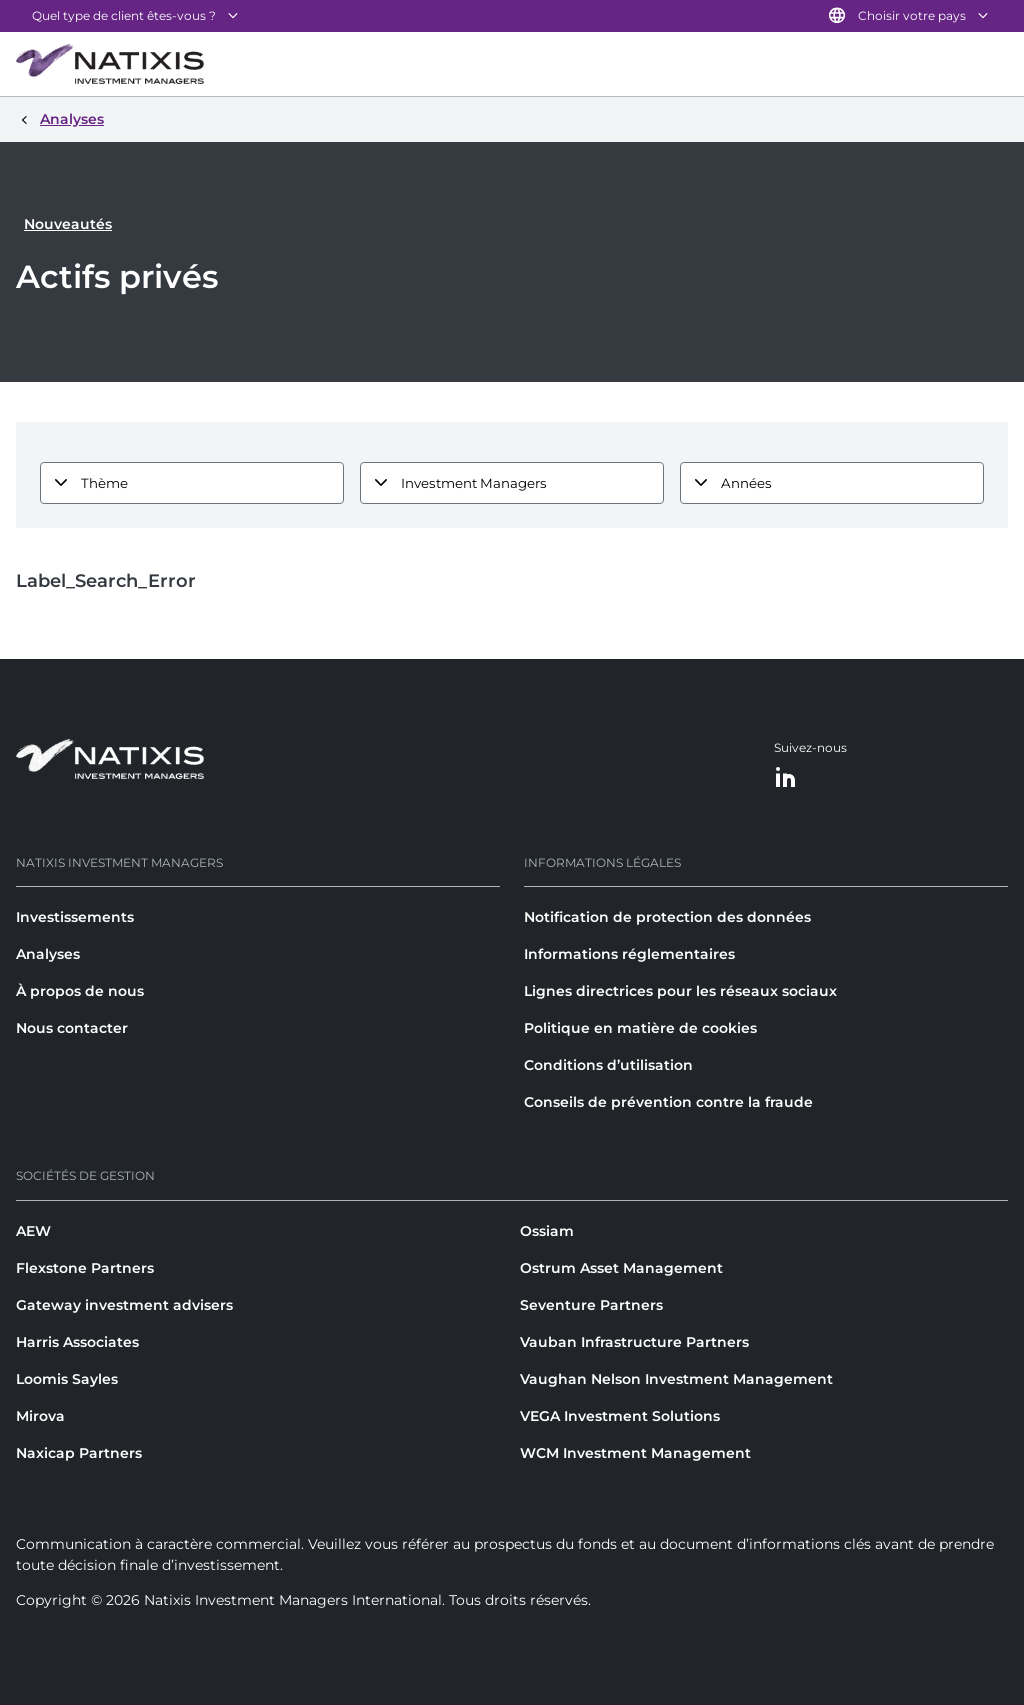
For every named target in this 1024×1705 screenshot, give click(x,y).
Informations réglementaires (629, 954)
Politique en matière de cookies (640, 1028)
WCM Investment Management (635, 1453)
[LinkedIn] (786, 778)
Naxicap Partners (79, 1453)
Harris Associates (77, 1342)
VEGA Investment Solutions (620, 1416)
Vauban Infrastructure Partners (634, 1342)
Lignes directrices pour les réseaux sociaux (680, 991)
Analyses (48, 954)
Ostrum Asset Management (621, 1268)
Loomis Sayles (67, 1379)
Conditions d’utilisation (608, 1065)
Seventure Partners (591, 1305)
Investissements (75, 917)
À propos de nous (80, 991)
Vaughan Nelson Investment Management (676, 1379)
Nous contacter (72, 1028)
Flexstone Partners (85, 1268)
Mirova (40, 1416)
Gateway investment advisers (124, 1305)
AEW (33, 1231)
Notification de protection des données (667, 917)
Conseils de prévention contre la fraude (668, 1102)
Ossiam (547, 1231)
